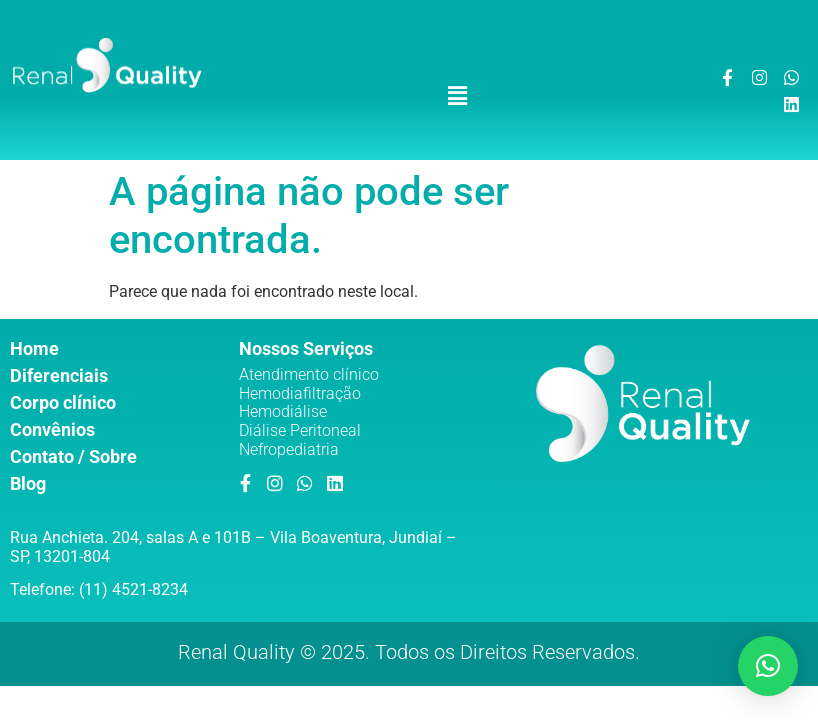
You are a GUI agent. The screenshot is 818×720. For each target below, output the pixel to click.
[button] (458, 96)
